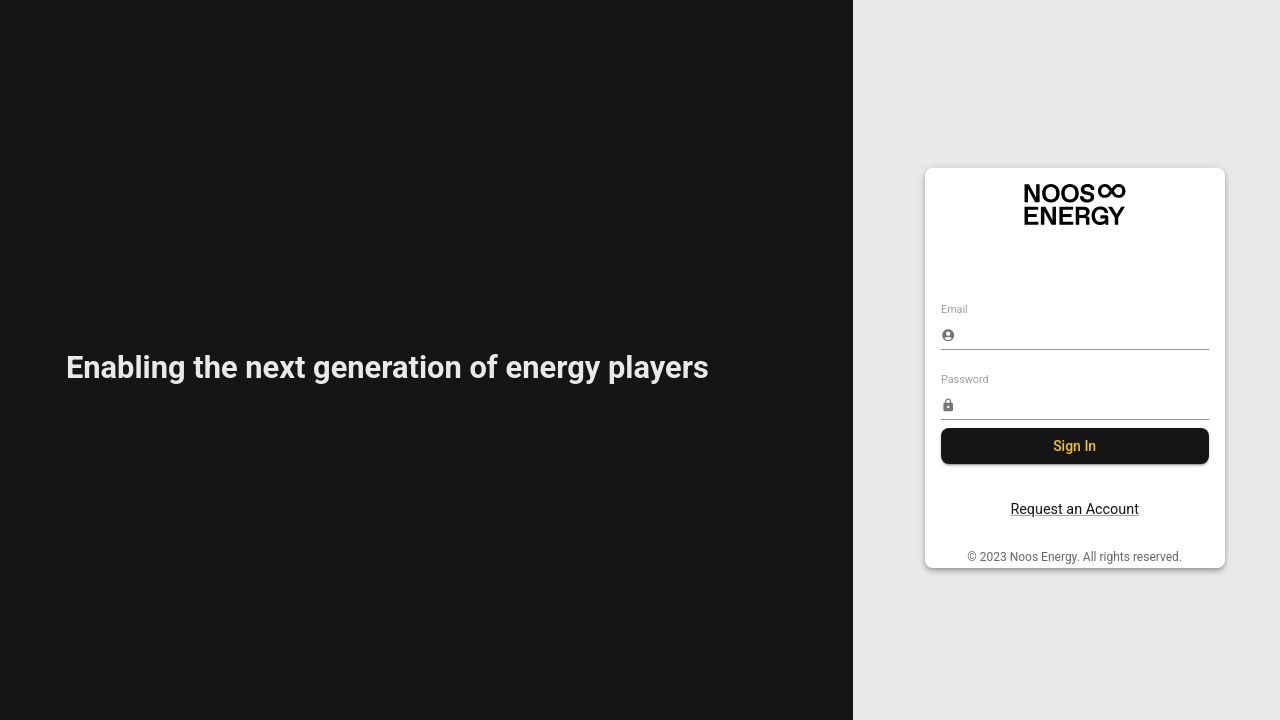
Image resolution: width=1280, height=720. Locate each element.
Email (954, 310)
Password (965, 379)
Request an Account (1074, 509)
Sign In (1075, 446)
